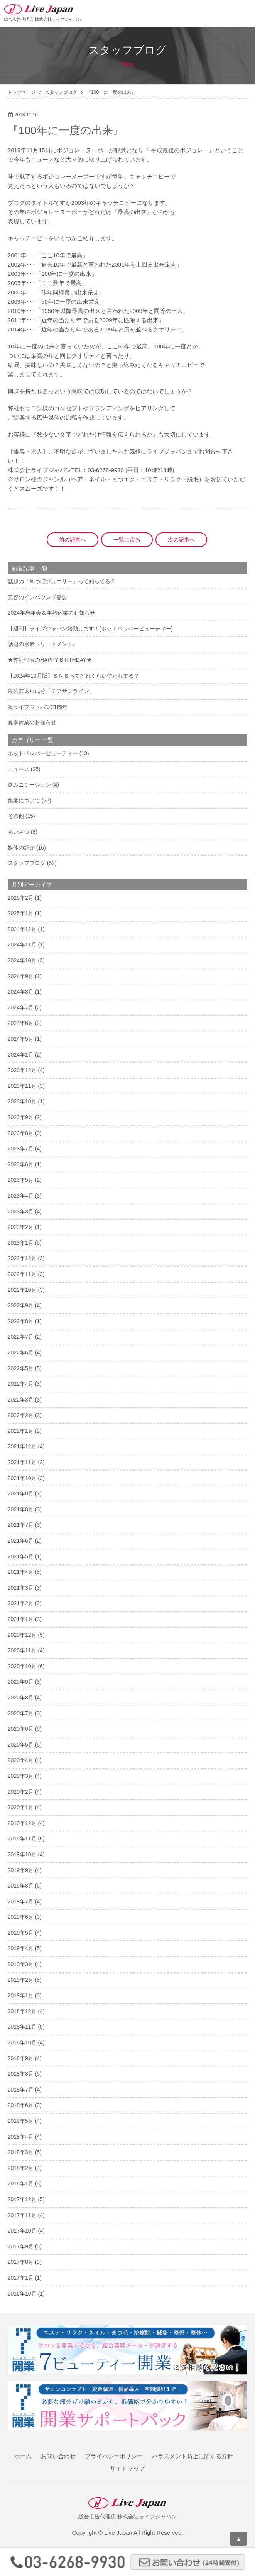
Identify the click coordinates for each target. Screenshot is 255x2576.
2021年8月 (21, 1509)
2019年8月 (21, 1886)
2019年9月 (21, 1870)
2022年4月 (21, 1384)
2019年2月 (21, 1980)
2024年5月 (21, 1039)
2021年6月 (21, 1541)
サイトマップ (127, 2468)
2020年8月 (21, 1697)
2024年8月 (21, 992)
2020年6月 (21, 1729)
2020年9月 (21, 1682)
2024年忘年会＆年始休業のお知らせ (51, 613)
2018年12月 (22, 2011)
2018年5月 (21, 2121)
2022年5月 (21, 1368)
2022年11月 (22, 1274)
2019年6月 (21, 1917)
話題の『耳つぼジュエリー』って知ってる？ (62, 581)
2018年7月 (21, 2090)
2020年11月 (22, 1650)
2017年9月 (21, 2246)
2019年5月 (21, 1933)
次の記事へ (181, 540)
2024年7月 (21, 1007)
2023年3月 (21, 1211)
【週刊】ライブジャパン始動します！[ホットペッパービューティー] (90, 628)
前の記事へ (72, 540)
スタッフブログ (61, 92)
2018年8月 (21, 2074)
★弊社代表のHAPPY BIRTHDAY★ (50, 660)
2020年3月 (21, 1776)
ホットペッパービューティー (43, 753)
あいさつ (18, 832)
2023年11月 (22, 1086)
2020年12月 (22, 1635)
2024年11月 (22, 944)
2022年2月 (21, 1415)
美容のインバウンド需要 (37, 597)
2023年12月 (22, 1070)
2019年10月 (22, 1854)
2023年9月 (21, 1117)
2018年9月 (21, 2058)
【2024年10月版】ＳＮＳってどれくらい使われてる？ (73, 676)
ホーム (23, 2456)
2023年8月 (21, 1133)
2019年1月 (21, 1995)
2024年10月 (22, 960)
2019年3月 (21, 1964)
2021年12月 (22, 1446)
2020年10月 (22, 1666)
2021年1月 (21, 1619)
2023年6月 (21, 1164)
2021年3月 (21, 1588)
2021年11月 (22, 1462)
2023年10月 (22, 1101)
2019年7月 (21, 1901)
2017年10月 (22, 2231)
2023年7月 (21, 1148)
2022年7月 (21, 1337)
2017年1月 (21, 2278)
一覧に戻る (126, 540)
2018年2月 (21, 2168)
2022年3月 (21, 1400)
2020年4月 (21, 1760)
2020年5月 (21, 1745)
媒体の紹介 (21, 848)
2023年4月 (21, 1196)
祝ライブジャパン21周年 (38, 707)
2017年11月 (22, 2215)
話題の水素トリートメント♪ (41, 644)
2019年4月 (21, 1948)
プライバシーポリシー (114, 2456)
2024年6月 (21, 1023)
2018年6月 (21, 2105)
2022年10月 (22, 1290)
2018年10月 (22, 2042)
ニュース (18, 769)
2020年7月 (21, 1713)
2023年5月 (21, 1180)
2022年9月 (21, 1305)
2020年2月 (21, 1792)
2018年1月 (21, 2183)
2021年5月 (21, 1556)
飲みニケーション (29, 785)
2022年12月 (22, 1258)
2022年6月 (21, 1352)
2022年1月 (21, 1431)
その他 (16, 816)
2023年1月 (21, 1243)
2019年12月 (22, 1823)
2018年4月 (21, 2137)
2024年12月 (22, 929)
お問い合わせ (58, 2456)
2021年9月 (21, 1493)
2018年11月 (22, 2027)
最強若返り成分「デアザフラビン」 (51, 691)
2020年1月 (21, 1807)
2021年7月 (21, 1525)
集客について (24, 800)
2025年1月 (21, 913)
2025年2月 (21, 898)
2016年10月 (22, 2294)
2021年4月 (21, 1572)
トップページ (21, 92)
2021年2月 (21, 1603)
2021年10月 (22, 1478)
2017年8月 (21, 2262)
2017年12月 (22, 2199)
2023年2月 (21, 1227)
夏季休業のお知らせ (32, 722)
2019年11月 (22, 1838)
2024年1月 (21, 1055)
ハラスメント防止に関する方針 (192, 2456)
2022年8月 (21, 1321)
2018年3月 (21, 2152)
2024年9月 (21, 976)
